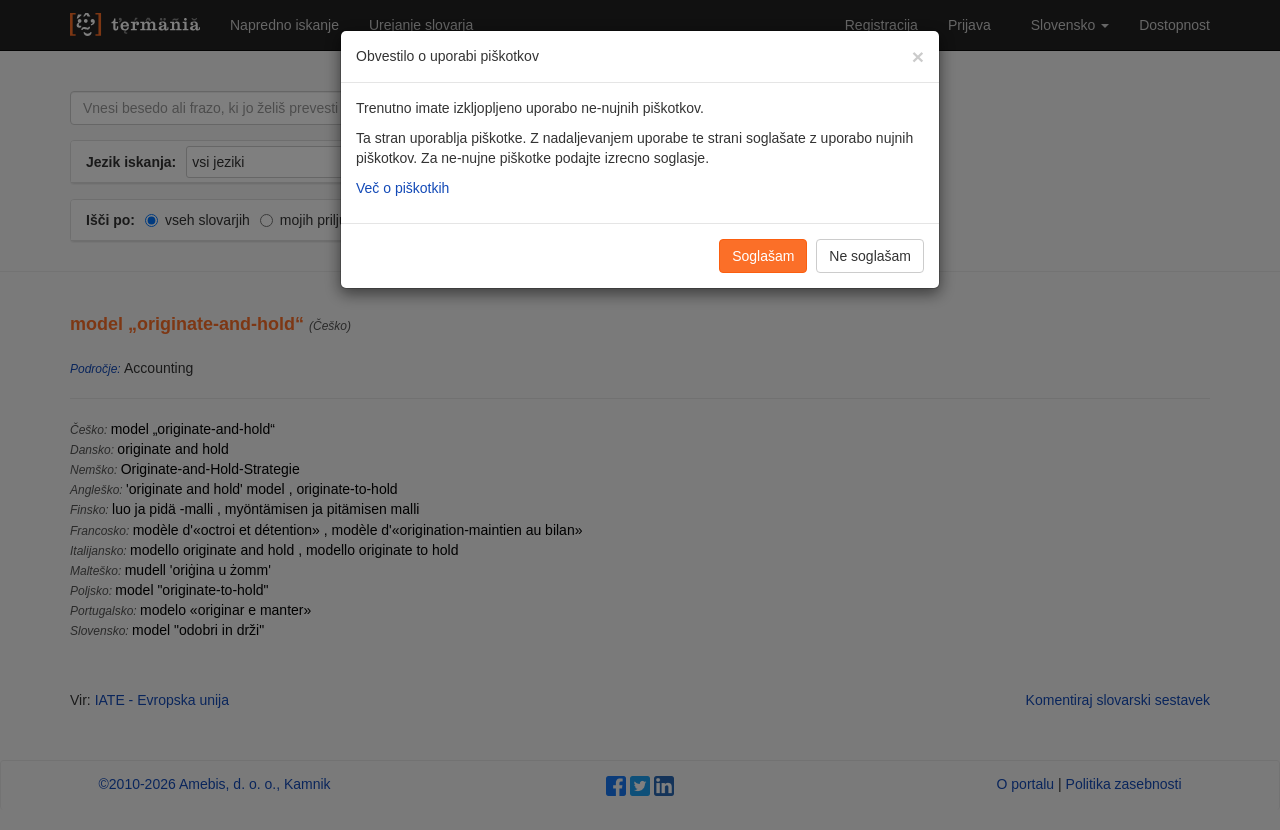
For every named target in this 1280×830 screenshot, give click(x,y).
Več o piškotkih (402, 188)
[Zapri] (918, 56)
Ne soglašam (870, 256)
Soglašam (763, 256)
